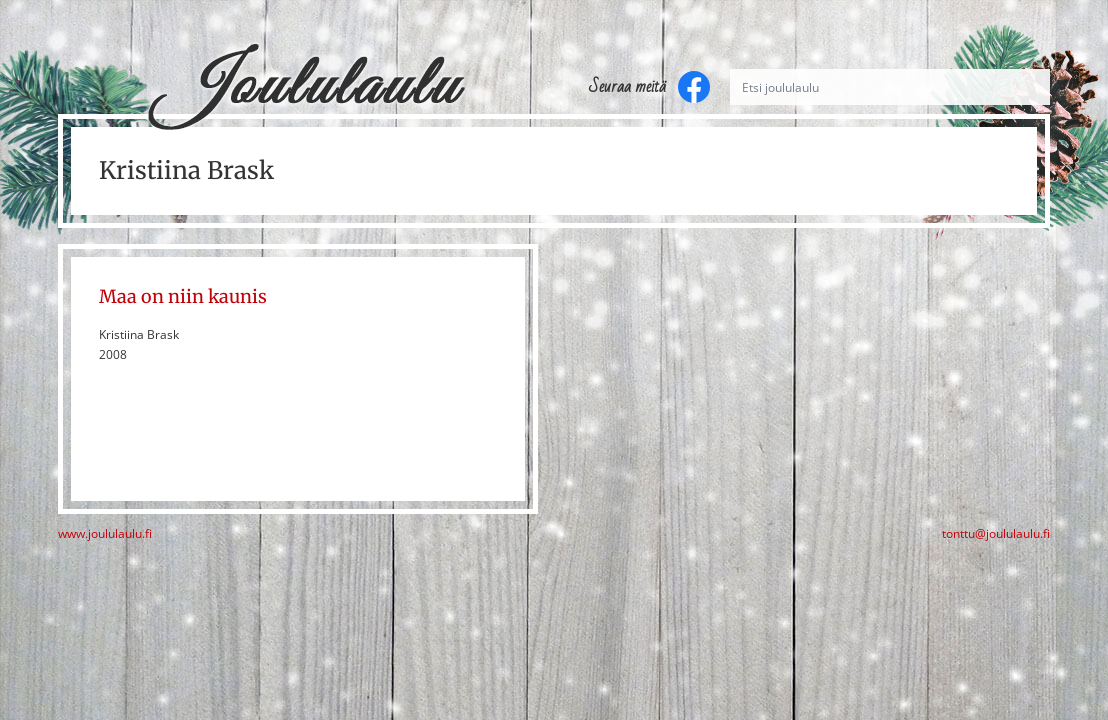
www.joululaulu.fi (105, 534)
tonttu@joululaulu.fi (996, 534)
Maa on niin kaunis (183, 296)
